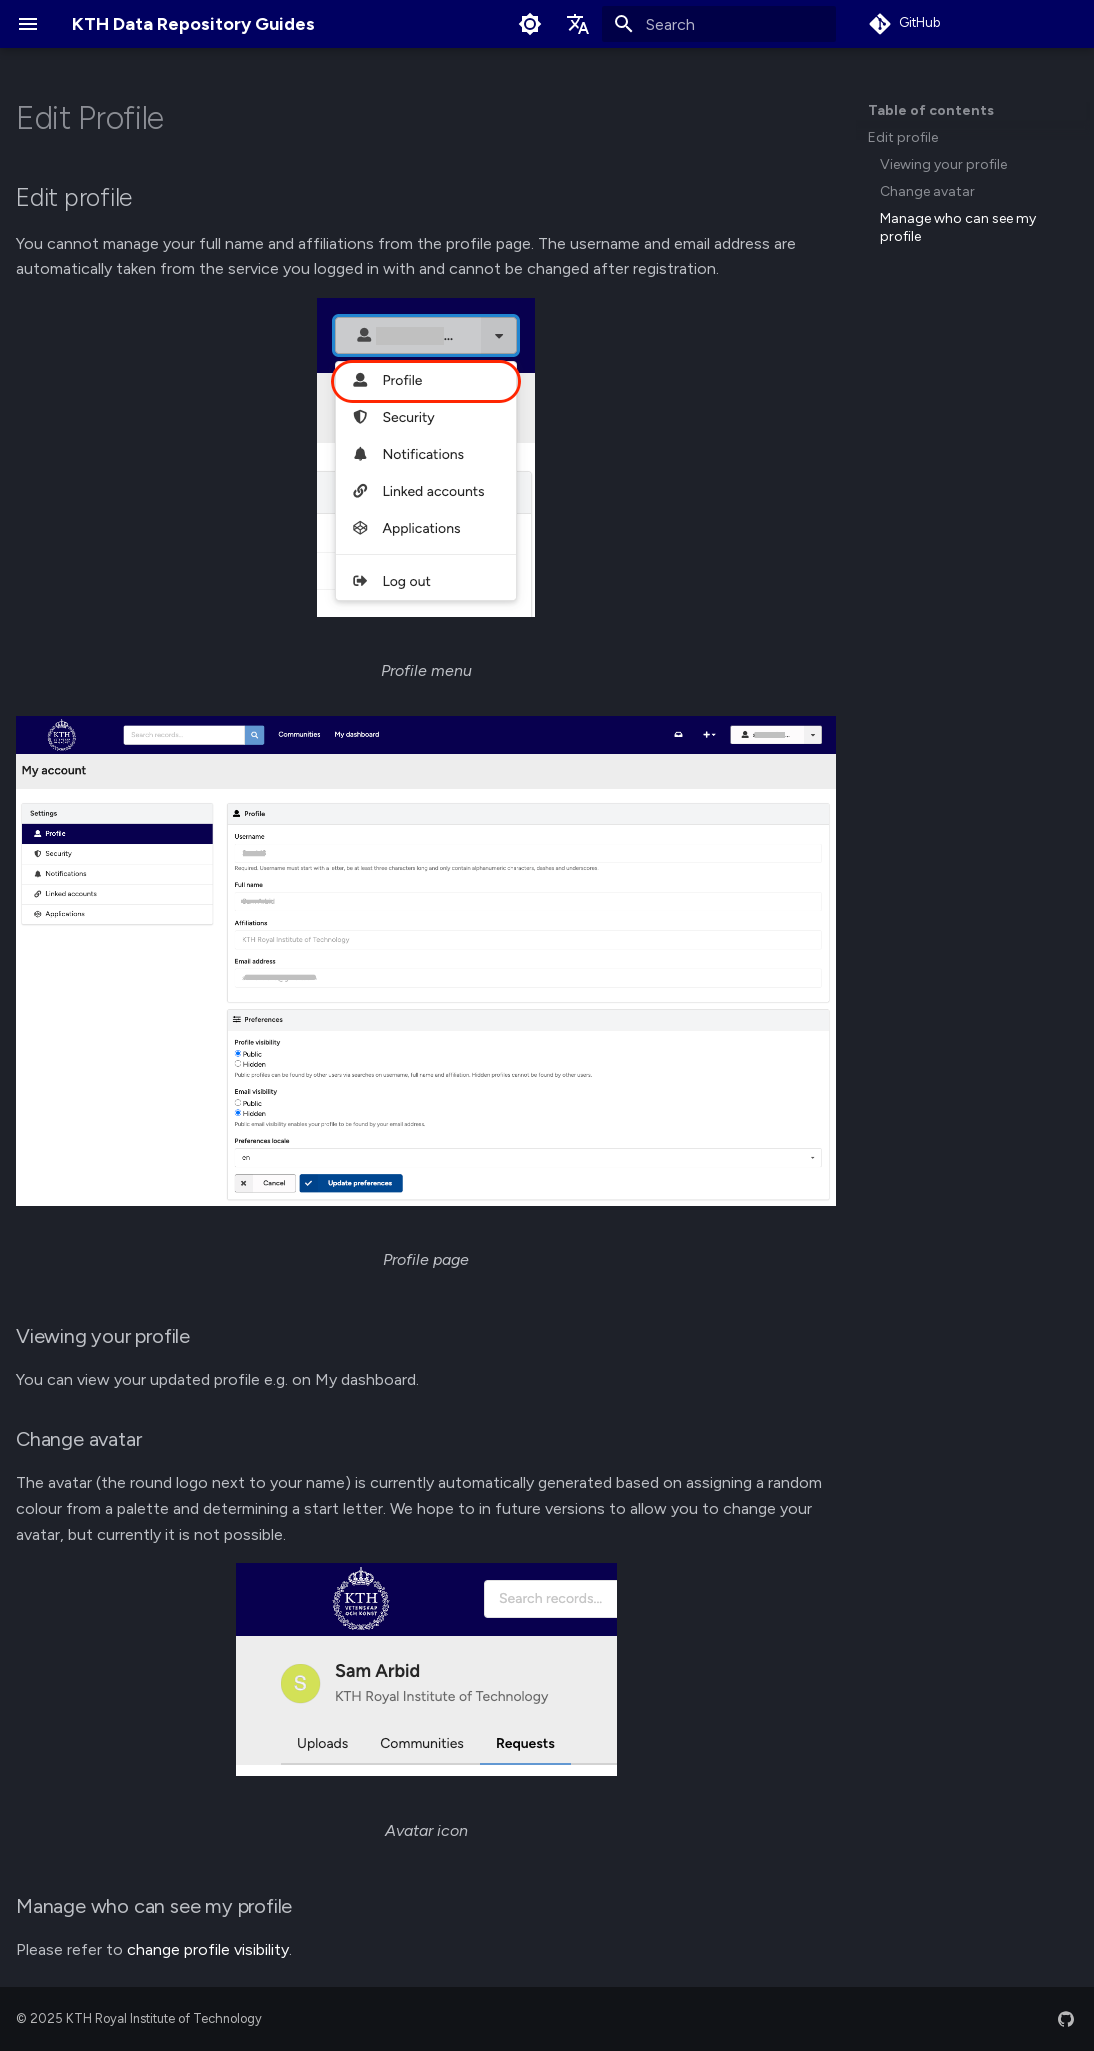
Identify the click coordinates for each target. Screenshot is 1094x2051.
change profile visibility (208, 1949)
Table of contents (931, 110)
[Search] (719, 24)
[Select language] (578, 24)
